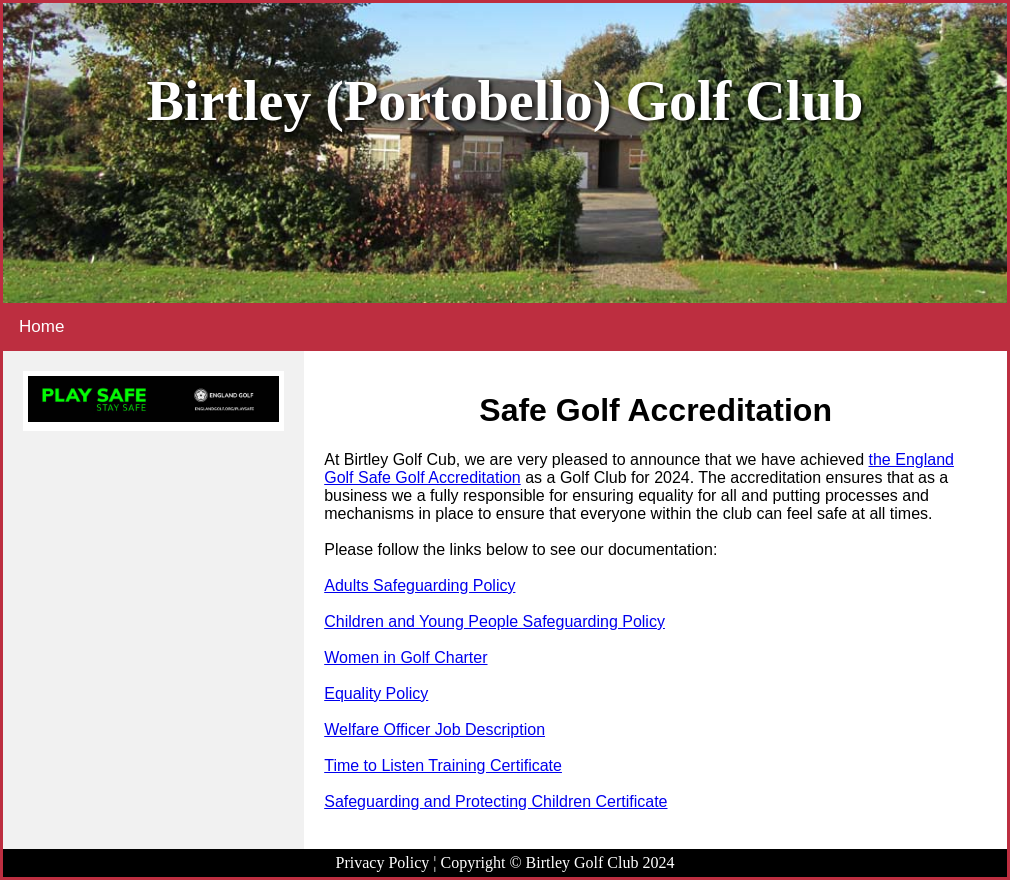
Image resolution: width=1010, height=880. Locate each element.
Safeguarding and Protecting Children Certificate (495, 801)
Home (41, 326)
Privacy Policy (383, 862)
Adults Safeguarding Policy (419, 585)
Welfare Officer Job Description (434, 729)
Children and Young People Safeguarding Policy (494, 621)
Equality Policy (376, 693)
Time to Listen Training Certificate (443, 765)
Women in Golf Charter (405, 657)
